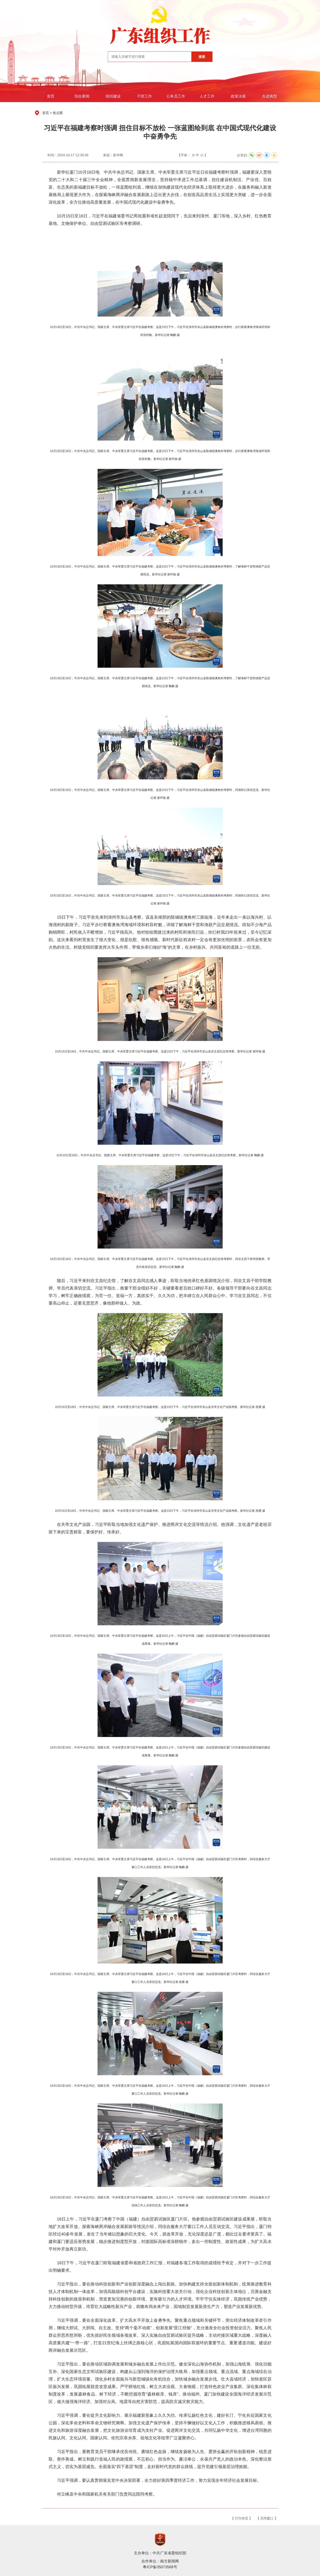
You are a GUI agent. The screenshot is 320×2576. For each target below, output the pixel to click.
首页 (50, 96)
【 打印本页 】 (241, 2518)
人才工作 (207, 96)
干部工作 (144, 96)
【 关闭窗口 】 (267, 2518)
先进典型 (269, 96)
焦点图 (58, 113)
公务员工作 (175, 96)
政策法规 (238, 96)
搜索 (201, 57)
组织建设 (113, 96)
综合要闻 (81, 96)
